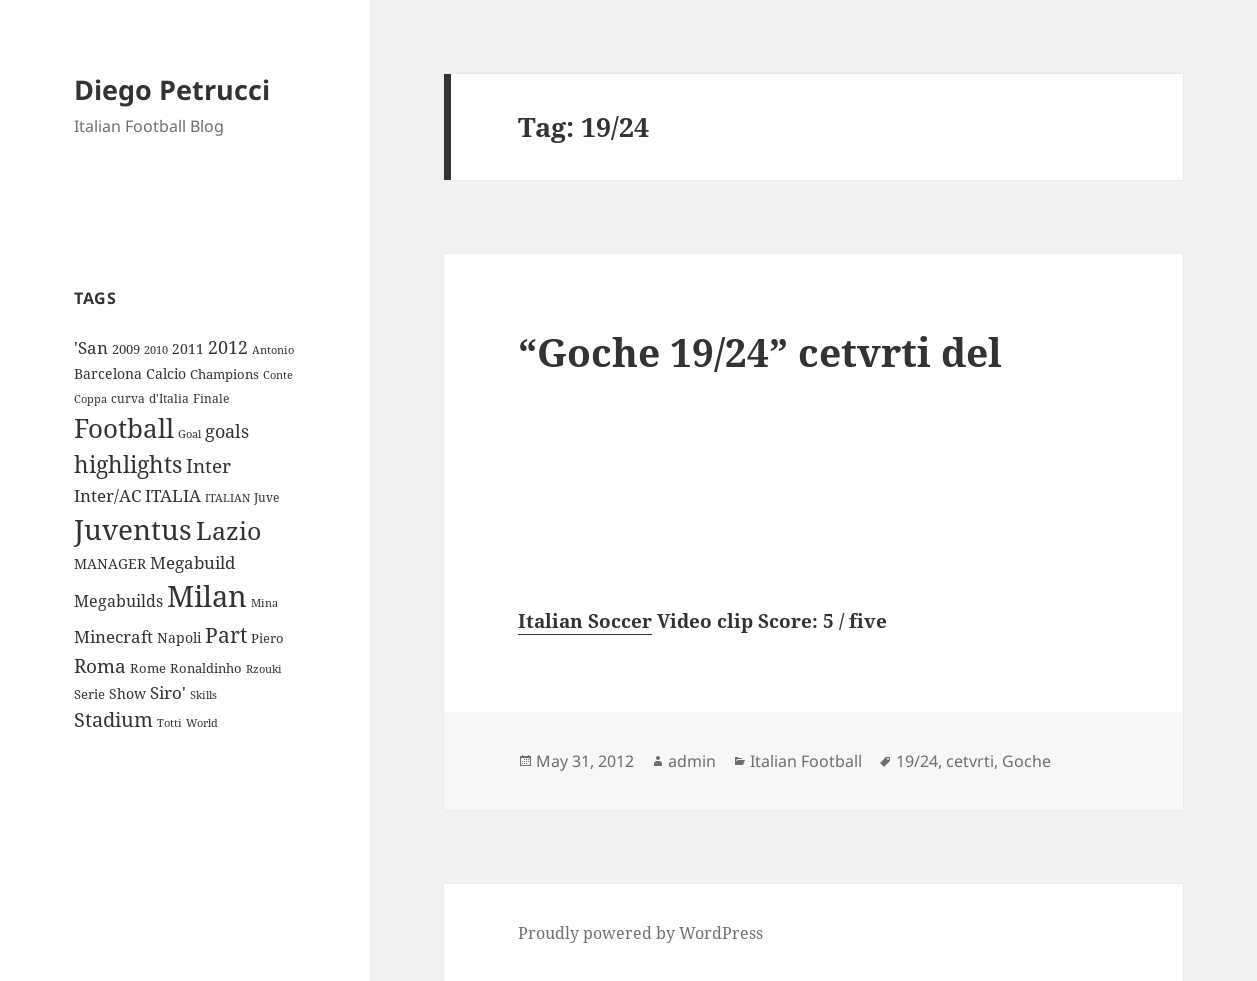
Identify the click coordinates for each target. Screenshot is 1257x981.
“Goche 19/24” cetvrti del (760, 351)
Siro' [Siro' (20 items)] (168, 692)
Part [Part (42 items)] (226, 634)
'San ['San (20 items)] (91, 347)
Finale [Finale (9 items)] (211, 398)
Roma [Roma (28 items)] (100, 666)
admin (692, 761)
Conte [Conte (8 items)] (278, 374)
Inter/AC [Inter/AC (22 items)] (107, 495)
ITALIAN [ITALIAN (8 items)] (227, 497)
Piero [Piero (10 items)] (267, 638)
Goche (1026, 761)
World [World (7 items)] (202, 723)
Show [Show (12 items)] (127, 693)
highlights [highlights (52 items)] (128, 464)
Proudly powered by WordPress (640, 933)
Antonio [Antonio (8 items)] (273, 349)
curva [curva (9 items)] (128, 398)
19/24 (917, 761)
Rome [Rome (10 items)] (148, 668)
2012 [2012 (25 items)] (228, 347)
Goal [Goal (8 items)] (189, 433)
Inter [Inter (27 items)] (208, 465)
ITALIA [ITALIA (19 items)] (173, 495)
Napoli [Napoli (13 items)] (179, 637)
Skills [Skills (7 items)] (203, 695)
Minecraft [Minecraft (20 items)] (113, 636)
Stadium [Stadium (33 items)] (113, 719)
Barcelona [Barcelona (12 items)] (108, 373)
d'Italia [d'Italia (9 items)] (169, 398)
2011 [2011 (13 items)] (188, 348)
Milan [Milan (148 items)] (207, 596)
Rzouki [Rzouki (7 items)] (264, 669)
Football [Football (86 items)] (124, 428)
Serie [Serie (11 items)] (89, 694)
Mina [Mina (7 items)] (264, 603)
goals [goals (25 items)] (227, 431)
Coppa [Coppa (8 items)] (90, 398)
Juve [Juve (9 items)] (266, 497)
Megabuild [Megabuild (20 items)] (192, 562)
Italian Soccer (585, 621)
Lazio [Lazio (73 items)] (228, 530)
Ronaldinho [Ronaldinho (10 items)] (206, 668)
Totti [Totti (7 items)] (169, 723)
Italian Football (806, 761)
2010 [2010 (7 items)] (156, 350)
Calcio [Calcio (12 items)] (166, 373)
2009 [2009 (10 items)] (126, 349)
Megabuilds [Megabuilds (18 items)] (118, 601)
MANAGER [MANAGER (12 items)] (110, 563)
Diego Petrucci (172, 89)
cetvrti (970, 761)
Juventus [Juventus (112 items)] (133, 529)
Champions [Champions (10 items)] (224, 374)
